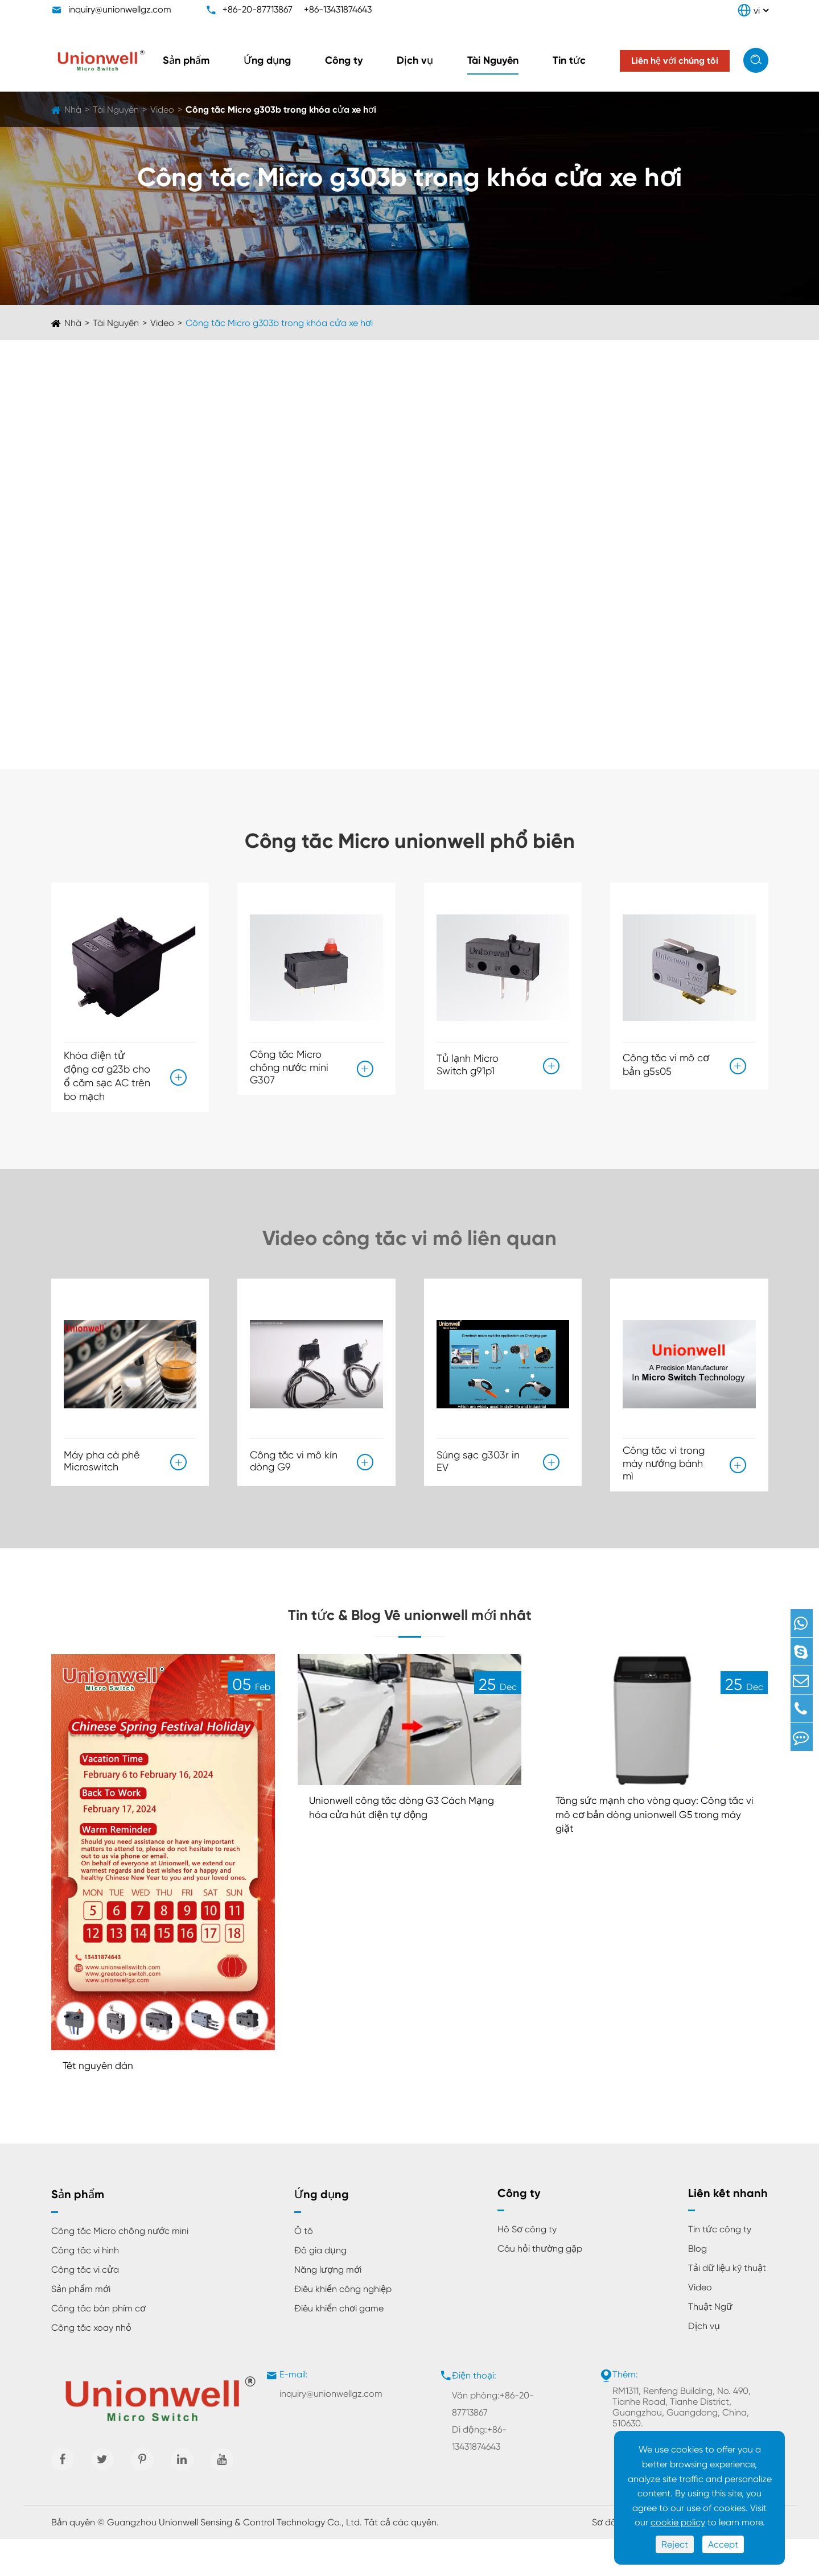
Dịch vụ (415, 60)
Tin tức (569, 60)
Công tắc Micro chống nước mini (119, 2267)
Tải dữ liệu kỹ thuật (727, 2304)
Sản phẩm (186, 60)
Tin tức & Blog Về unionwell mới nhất (409, 1634)
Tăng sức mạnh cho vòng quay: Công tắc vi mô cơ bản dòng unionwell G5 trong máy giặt (652, 1852)
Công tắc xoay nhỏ (91, 2364)
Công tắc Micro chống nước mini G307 (289, 1067)
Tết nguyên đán (104, 2101)
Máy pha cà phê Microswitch (102, 1464)
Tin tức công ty (719, 2266)
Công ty (344, 60)
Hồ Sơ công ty (527, 2266)
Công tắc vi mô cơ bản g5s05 (666, 1062)
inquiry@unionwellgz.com (119, 9)
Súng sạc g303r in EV (478, 1465)
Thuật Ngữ (710, 2343)
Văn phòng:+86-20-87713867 (493, 2441)
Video (162, 109)
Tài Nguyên (492, 60)
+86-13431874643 (338, 9)
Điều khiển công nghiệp (343, 2326)
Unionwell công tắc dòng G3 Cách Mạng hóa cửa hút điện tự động (398, 1844)
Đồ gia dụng (320, 2287)
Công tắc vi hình (85, 2287)
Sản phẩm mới (80, 2326)
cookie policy (678, 2522)
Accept (723, 2544)
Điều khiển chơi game (339, 2345)
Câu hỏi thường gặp (539, 2285)
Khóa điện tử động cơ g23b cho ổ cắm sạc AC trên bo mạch (107, 1075)
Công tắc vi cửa (85, 2306)
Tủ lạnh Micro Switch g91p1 (468, 1061)
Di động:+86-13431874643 (479, 2475)
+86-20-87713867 (258, 9)
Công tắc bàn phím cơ (98, 2345)
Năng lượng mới (327, 2306)
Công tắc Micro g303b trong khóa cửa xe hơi (281, 109)
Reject (674, 2544)
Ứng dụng (267, 60)
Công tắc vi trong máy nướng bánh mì (664, 1471)
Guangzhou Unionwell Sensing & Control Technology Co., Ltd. (234, 2559)
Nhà (72, 109)
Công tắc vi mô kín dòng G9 (294, 1464)
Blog (697, 2285)
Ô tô (303, 2267)
